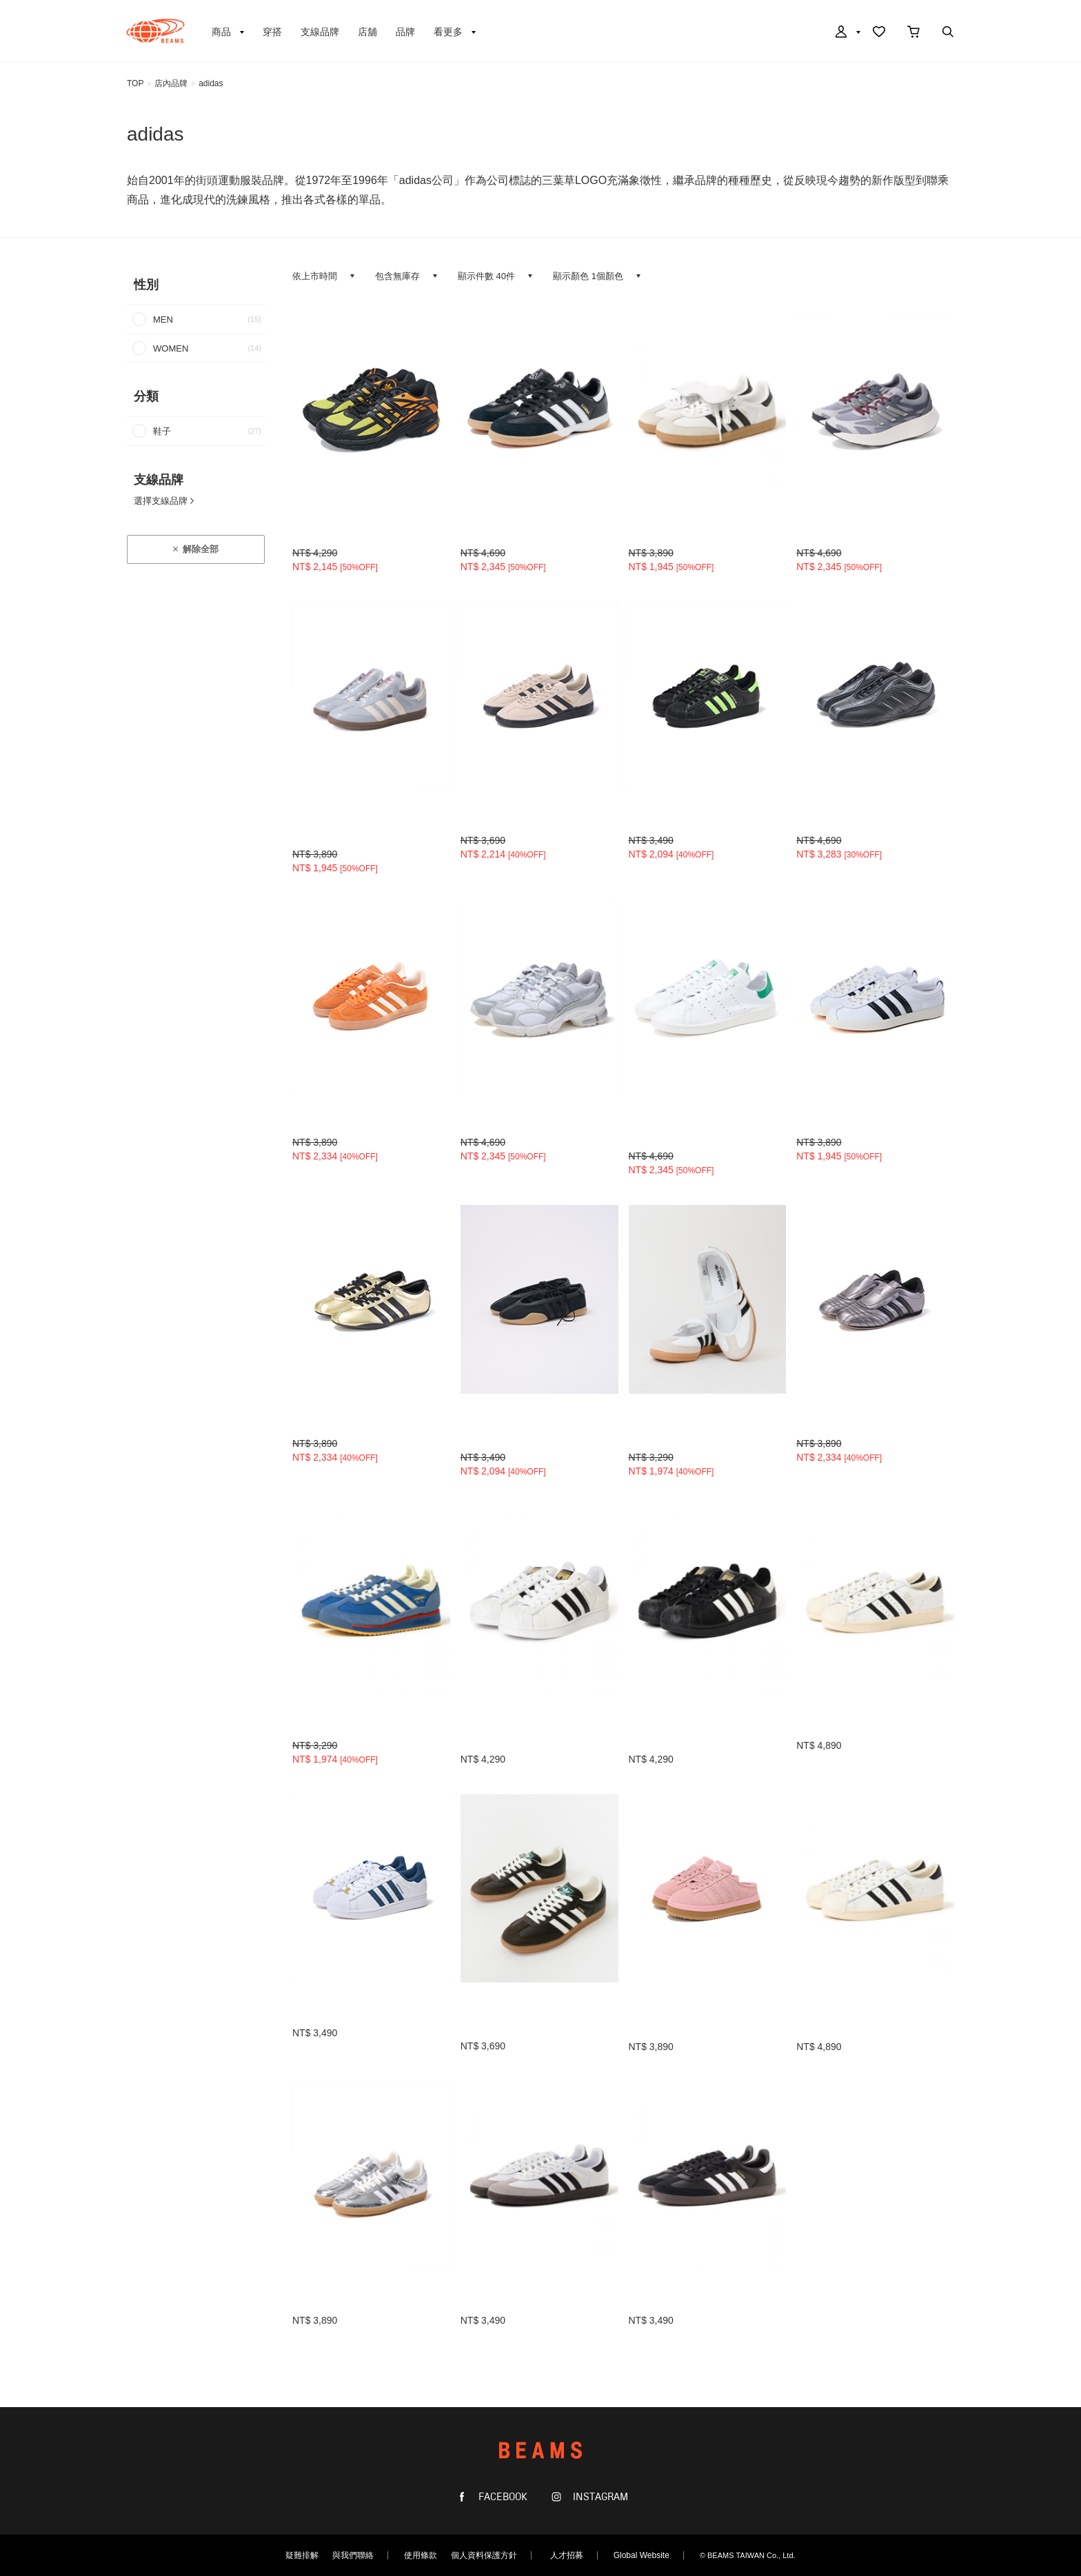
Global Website (641, 2555)
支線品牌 (320, 31)
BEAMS (155, 31)
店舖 (367, 31)
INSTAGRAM (599, 2497)
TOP (135, 83)
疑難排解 (302, 2555)
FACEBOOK (501, 2497)
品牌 (405, 31)
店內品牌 (171, 83)
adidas (211, 83)
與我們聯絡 (353, 2555)
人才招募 (566, 2555)
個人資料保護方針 (484, 2555)
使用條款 (420, 2555)
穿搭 (272, 31)
